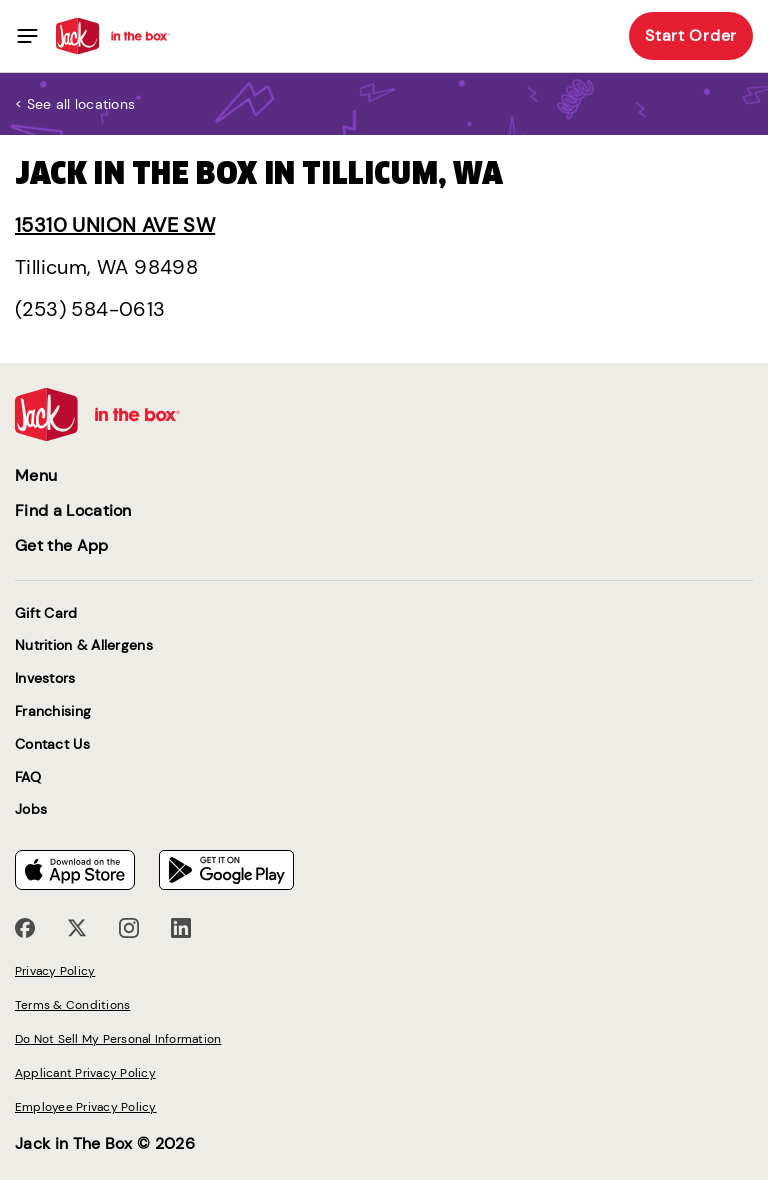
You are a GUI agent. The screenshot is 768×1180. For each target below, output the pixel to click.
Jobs (31, 809)
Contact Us (52, 744)
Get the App (62, 545)
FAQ (28, 777)
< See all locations (75, 104)
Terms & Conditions (72, 1005)
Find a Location (73, 510)
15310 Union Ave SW (115, 225)
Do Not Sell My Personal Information (118, 1039)
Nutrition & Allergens (84, 645)
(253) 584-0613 (90, 309)
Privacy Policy (55, 971)
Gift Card (46, 613)
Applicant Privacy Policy (85, 1073)
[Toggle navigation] (27, 36)
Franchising (53, 711)
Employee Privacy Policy (86, 1107)
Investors (45, 678)
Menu (36, 475)
